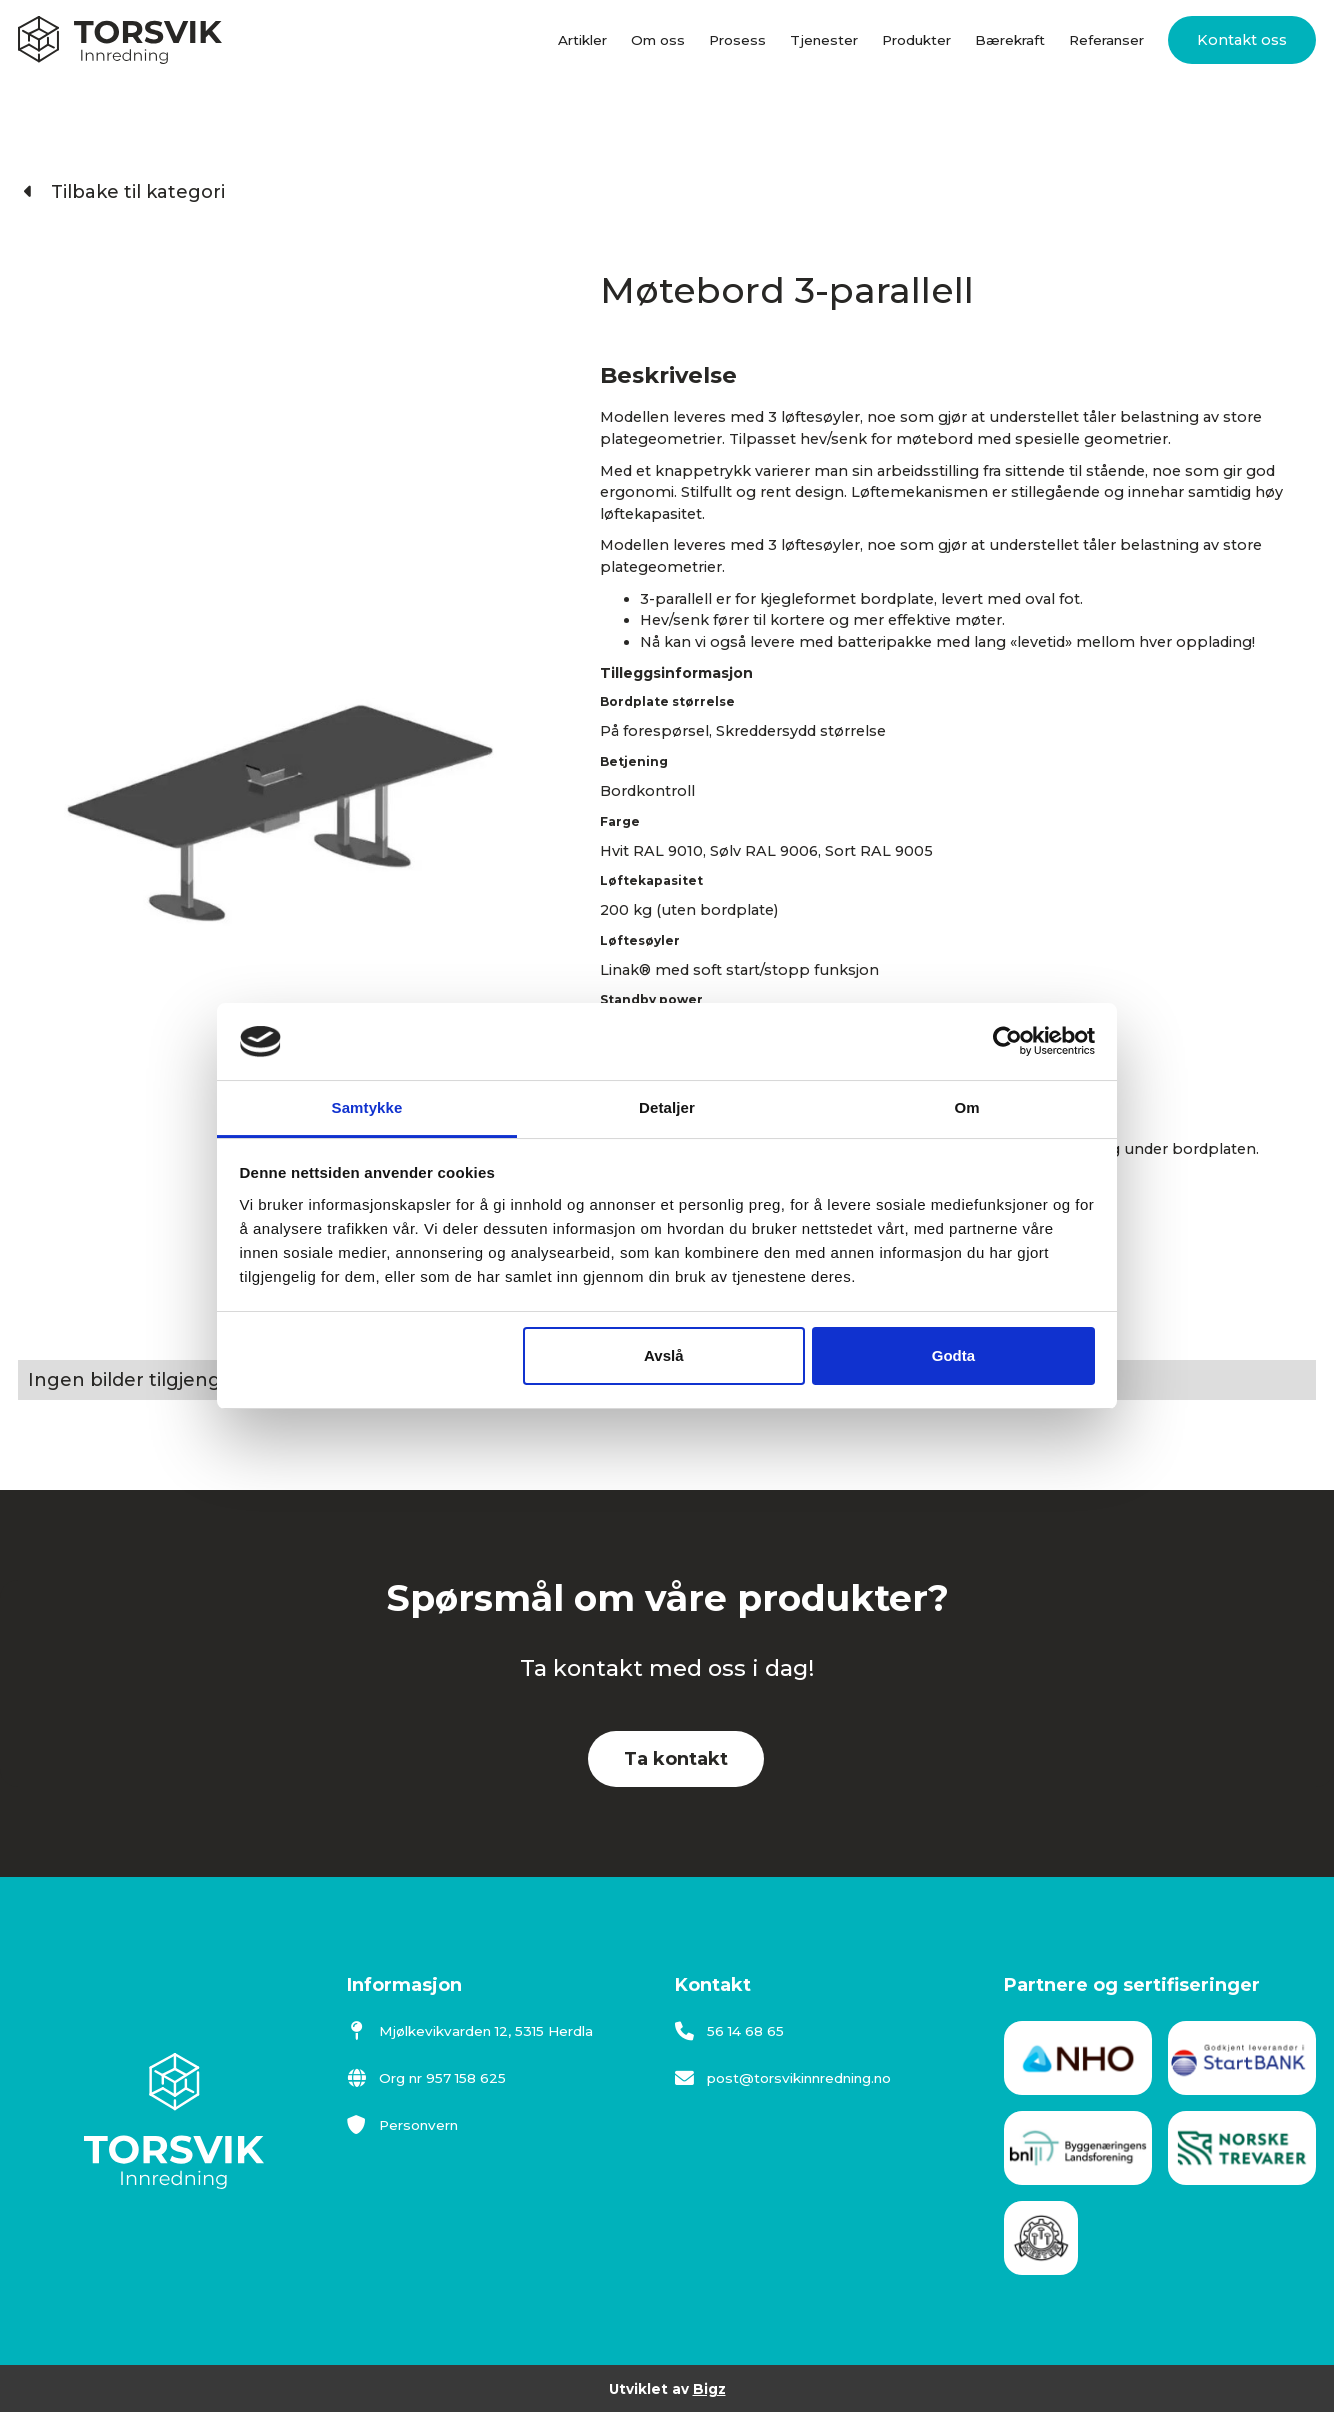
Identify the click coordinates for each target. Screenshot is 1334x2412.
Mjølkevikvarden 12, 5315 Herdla (470, 2031)
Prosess (737, 40)
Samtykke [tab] (367, 1107)
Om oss (658, 40)
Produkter (916, 40)
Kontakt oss (1242, 40)
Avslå (663, 1355)
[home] (120, 40)
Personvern (402, 2125)
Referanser (1106, 40)
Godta (953, 1355)
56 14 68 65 (729, 2031)
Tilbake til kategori (124, 192)
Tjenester (824, 40)
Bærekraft (1010, 40)
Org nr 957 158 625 (426, 2078)
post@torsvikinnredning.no (783, 2078)
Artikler (582, 40)
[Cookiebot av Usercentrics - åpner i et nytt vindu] (1007, 1042)
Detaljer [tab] (667, 1107)
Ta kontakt (676, 1759)
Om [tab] (966, 1107)
